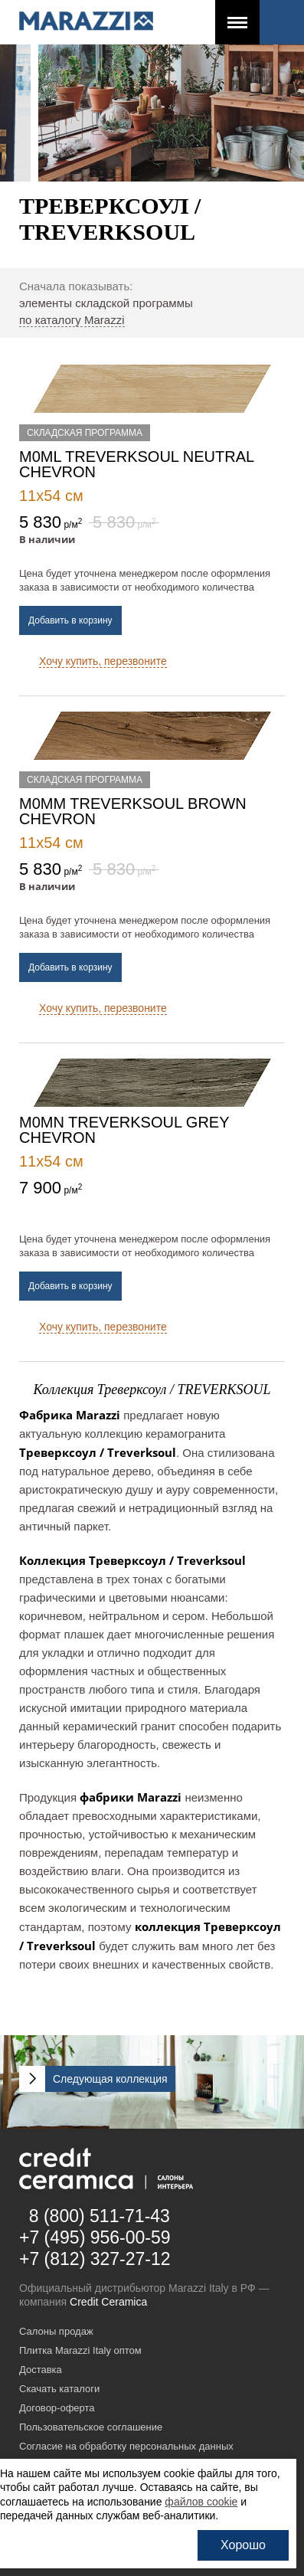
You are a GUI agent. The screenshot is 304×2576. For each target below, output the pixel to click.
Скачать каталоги (59, 2388)
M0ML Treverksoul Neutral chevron (136, 464)
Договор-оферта (57, 2408)
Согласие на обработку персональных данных (126, 2446)
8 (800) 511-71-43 (99, 2216)
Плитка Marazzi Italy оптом (80, 2350)
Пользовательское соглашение (90, 2427)
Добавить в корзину (70, 620)
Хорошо (243, 2544)
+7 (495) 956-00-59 (95, 2237)
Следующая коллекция (110, 2079)
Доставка (40, 2369)
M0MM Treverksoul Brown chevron (133, 811)
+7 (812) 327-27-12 (95, 2259)
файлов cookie (201, 2502)
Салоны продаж (56, 2331)
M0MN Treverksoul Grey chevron (124, 1130)
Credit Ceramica (108, 2302)
